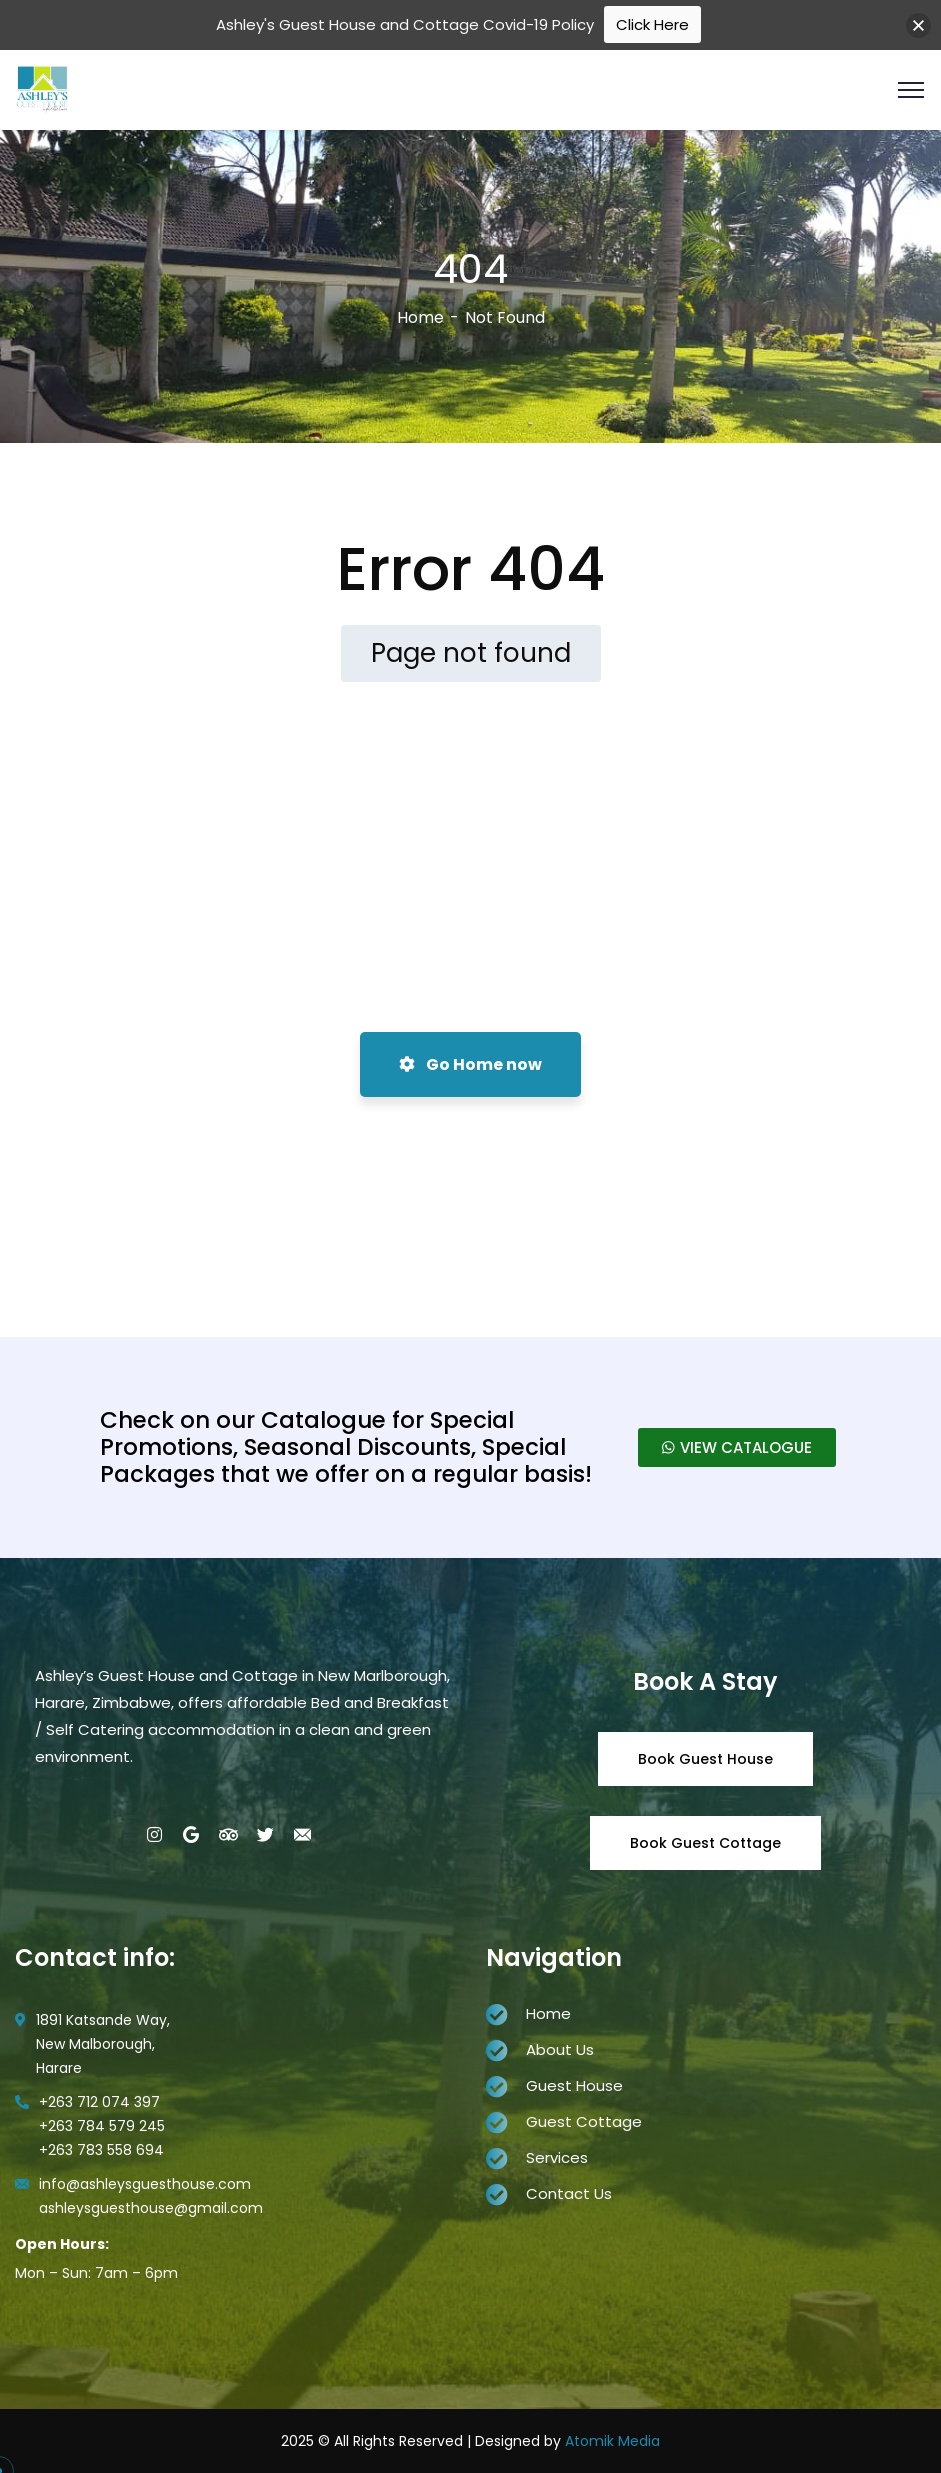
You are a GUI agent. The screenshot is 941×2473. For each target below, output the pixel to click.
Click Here (652, 24)
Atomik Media (612, 2441)
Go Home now (470, 1064)
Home (420, 317)
